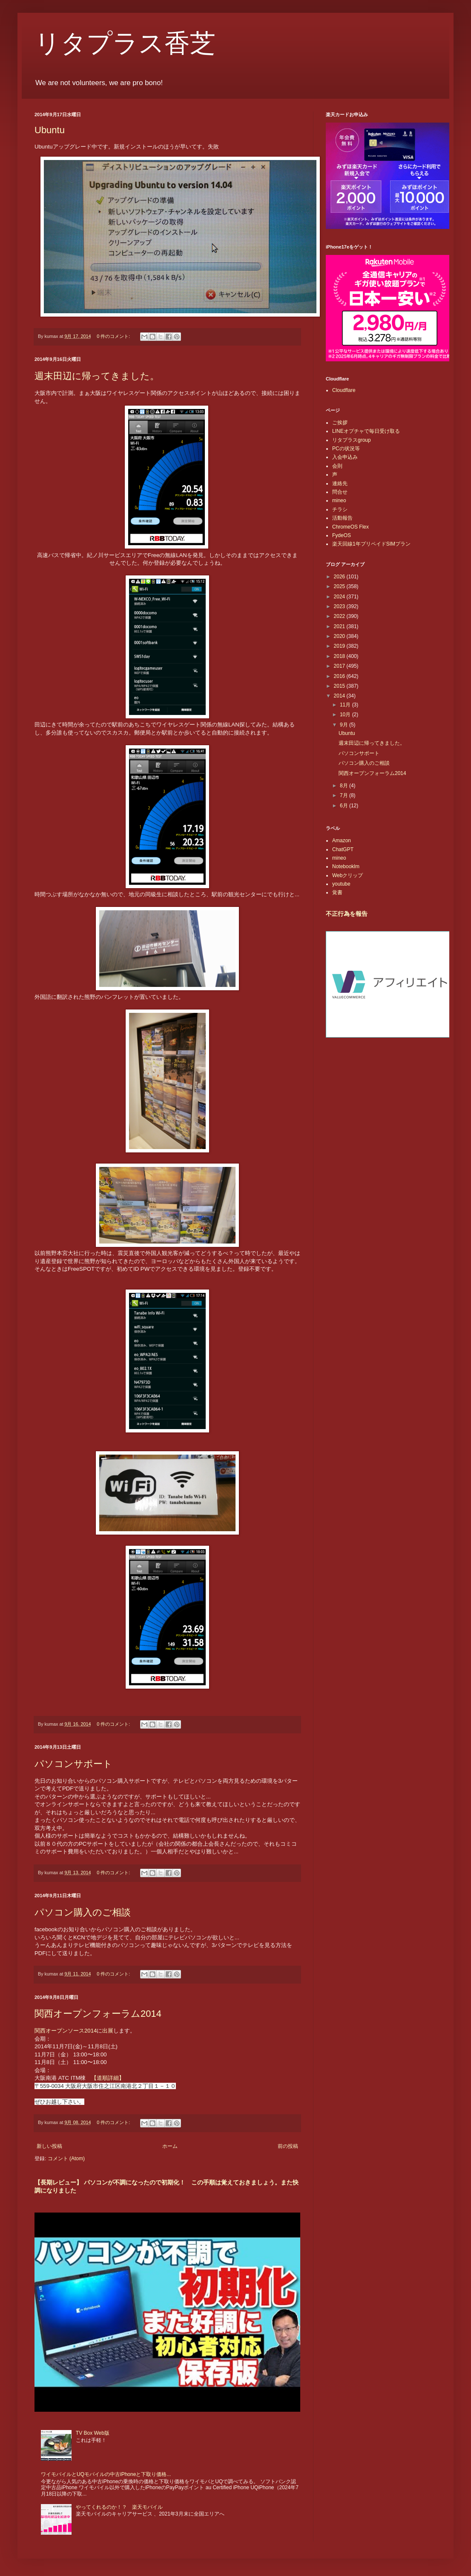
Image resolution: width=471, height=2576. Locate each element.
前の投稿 (288, 2146)
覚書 (337, 892)
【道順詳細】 (107, 2078)
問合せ (340, 492)
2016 (340, 676)
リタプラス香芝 (124, 43)
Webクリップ (347, 875)
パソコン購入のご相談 (82, 1912)
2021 (340, 626)
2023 (340, 606)
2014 (340, 696)
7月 (344, 795)
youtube (341, 884)
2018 (340, 656)
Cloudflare (344, 390)
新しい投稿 (49, 2146)
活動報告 (342, 518)
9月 (344, 725)
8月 (344, 786)
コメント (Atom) (66, 2158)
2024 (340, 597)
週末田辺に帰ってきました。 (96, 376)
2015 (340, 686)
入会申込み (345, 457)
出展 (107, 2030)
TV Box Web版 (92, 2433)
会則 (337, 466)
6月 (344, 806)
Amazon (341, 840)
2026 (340, 577)
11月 (346, 705)
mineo (339, 500)
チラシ (340, 509)
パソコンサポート (73, 1763)
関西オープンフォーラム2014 (97, 2013)
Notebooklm (345, 866)
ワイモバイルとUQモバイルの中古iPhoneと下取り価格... (106, 2474)
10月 (346, 715)
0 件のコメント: (114, 336)
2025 (340, 586)
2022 (340, 616)
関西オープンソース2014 (65, 2030)
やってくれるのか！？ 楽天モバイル (119, 2507)
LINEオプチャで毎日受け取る (366, 431)
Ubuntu (49, 130)
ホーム (170, 2146)
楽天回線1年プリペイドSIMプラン (371, 544)
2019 (340, 646)
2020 (340, 636)
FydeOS (341, 535)
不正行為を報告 (347, 913)
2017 (340, 666)
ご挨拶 (340, 423)
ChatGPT (342, 849)
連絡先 (340, 483)
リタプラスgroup (351, 440)
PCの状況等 (346, 449)
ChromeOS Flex (350, 527)
